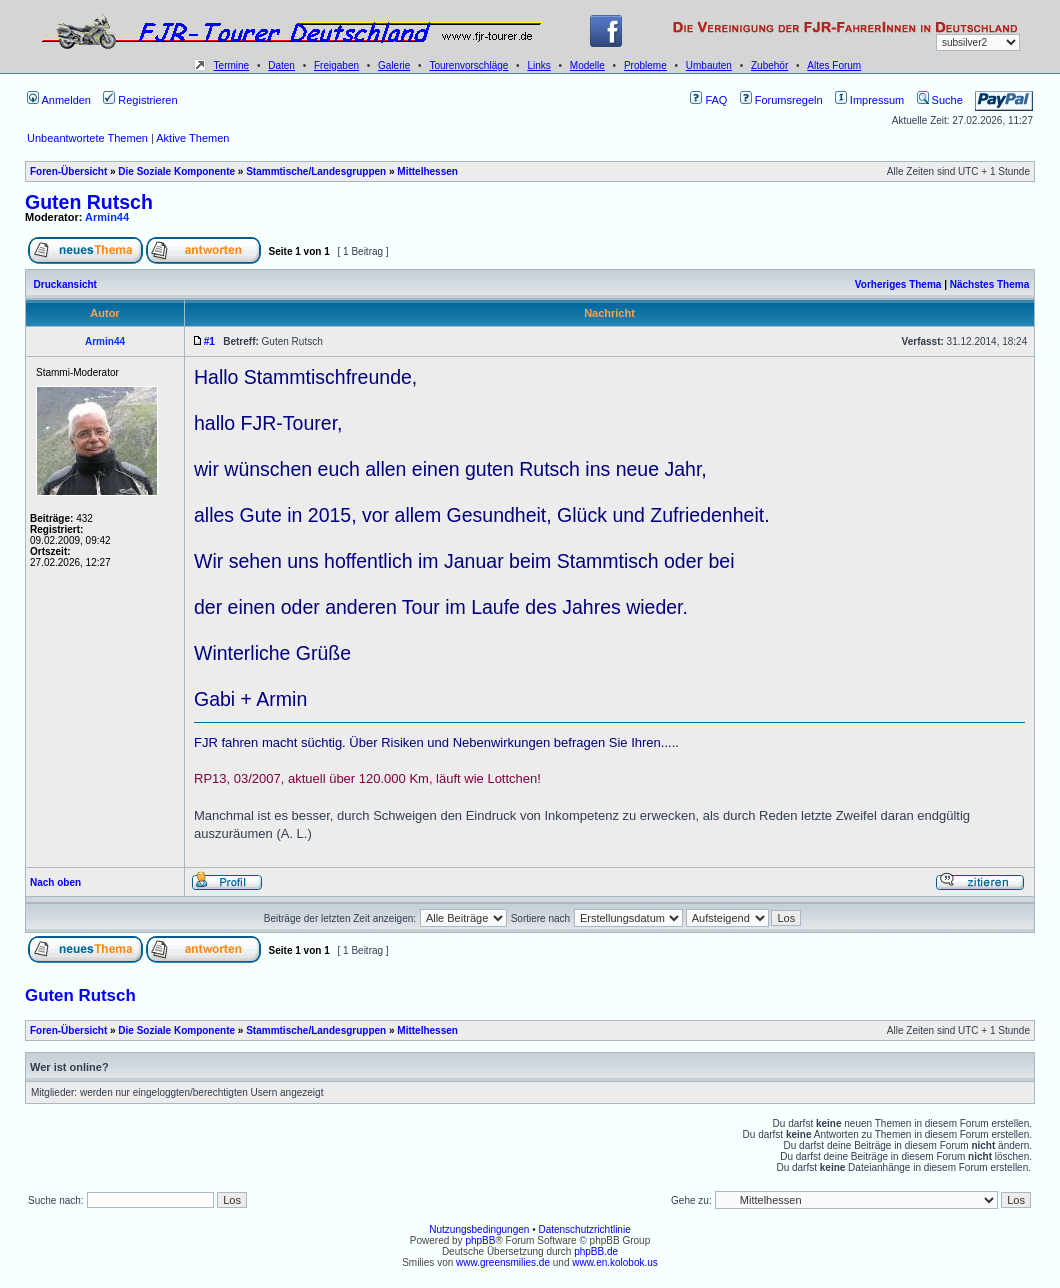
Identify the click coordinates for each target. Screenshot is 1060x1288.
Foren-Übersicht (68, 171)
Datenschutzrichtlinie (584, 1229)
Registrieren (140, 100)
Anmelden (59, 100)
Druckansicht (65, 284)
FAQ (708, 100)
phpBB (480, 1240)
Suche (940, 100)
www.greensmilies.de (503, 1262)
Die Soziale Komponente (176, 171)
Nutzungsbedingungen (479, 1229)
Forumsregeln (781, 100)
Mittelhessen (427, 171)
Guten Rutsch (89, 202)
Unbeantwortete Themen (87, 138)
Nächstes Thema (989, 284)
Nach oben (55, 882)
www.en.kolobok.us (615, 1262)
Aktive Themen (192, 138)
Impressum (869, 100)
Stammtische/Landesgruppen (316, 171)
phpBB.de (596, 1251)
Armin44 (107, 217)
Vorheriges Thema (898, 284)
